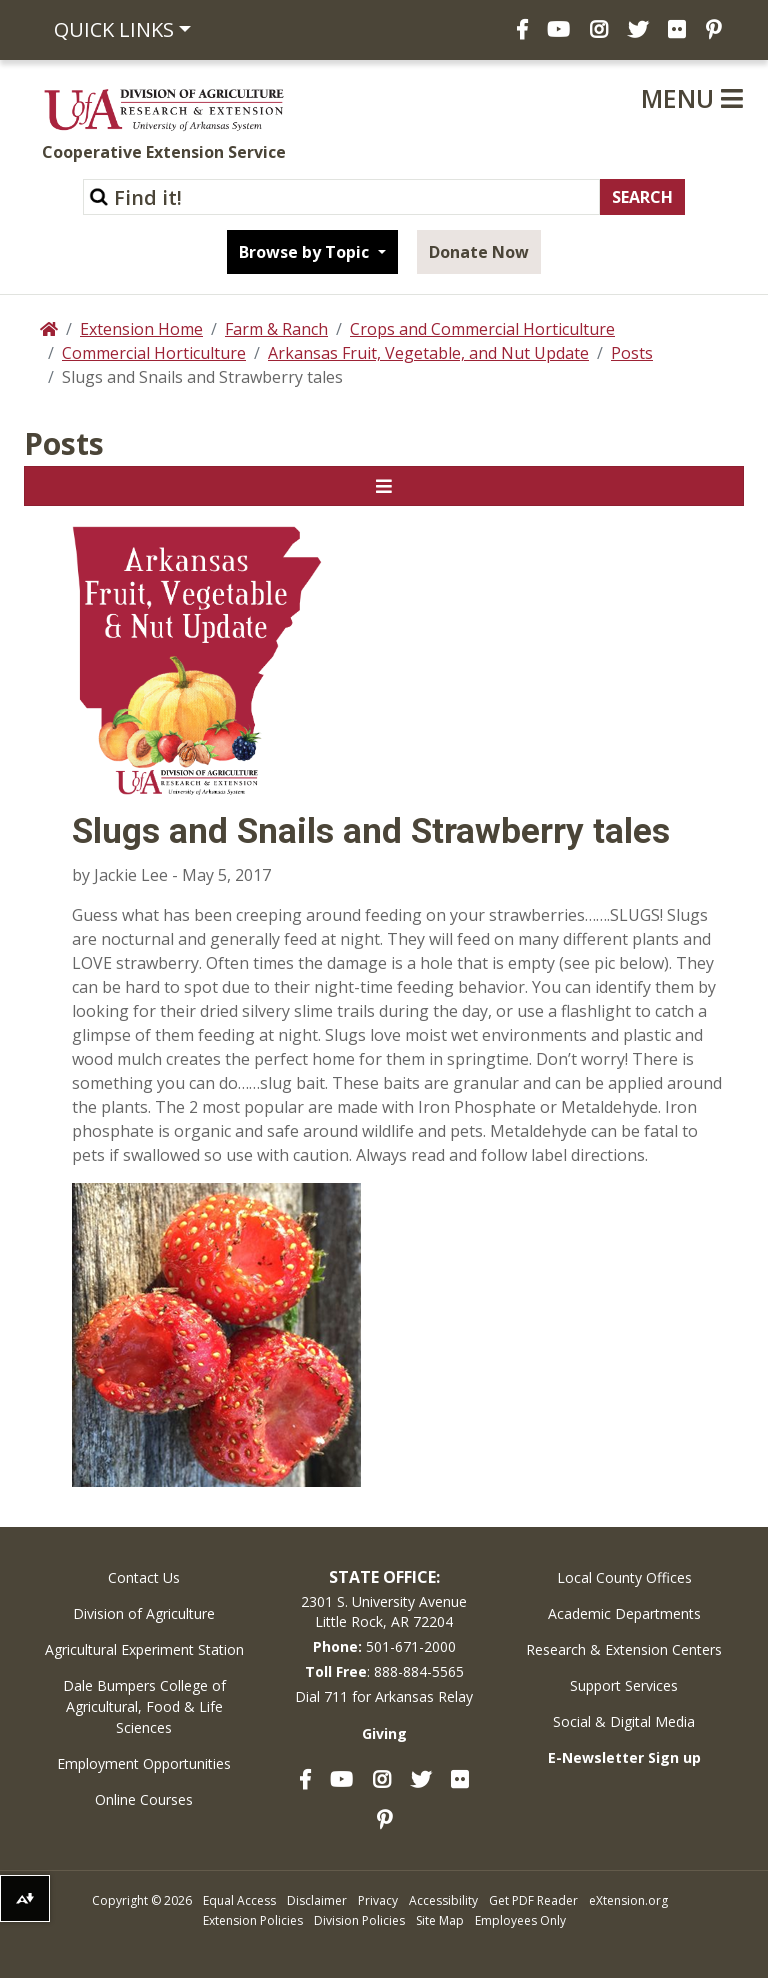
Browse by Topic (306, 252)
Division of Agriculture (144, 1613)
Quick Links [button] (114, 29)
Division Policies (359, 1920)
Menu (692, 98)
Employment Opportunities (144, 1763)
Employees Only (520, 1920)
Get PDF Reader (533, 1900)
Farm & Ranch (276, 329)
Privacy (378, 1900)
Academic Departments (624, 1613)
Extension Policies (253, 1920)
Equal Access (239, 1900)
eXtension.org (628, 1900)
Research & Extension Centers (624, 1649)
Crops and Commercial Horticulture (482, 329)
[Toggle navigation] (384, 486)
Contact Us (144, 1577)
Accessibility (443, 1900)
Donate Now (479, 252)
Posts (632, 353)
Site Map (440, 1920)
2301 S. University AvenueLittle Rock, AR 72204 (384, 1611)
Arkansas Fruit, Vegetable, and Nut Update (428, 353)
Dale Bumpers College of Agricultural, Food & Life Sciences (144, 1706)
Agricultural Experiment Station (144, 1649)
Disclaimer (317, 1900)
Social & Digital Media (624, 1721)
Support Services (624, 1685)
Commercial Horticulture (154, 353)
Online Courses (144, 1799)
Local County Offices (624, 1577)
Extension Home (141, 329)
